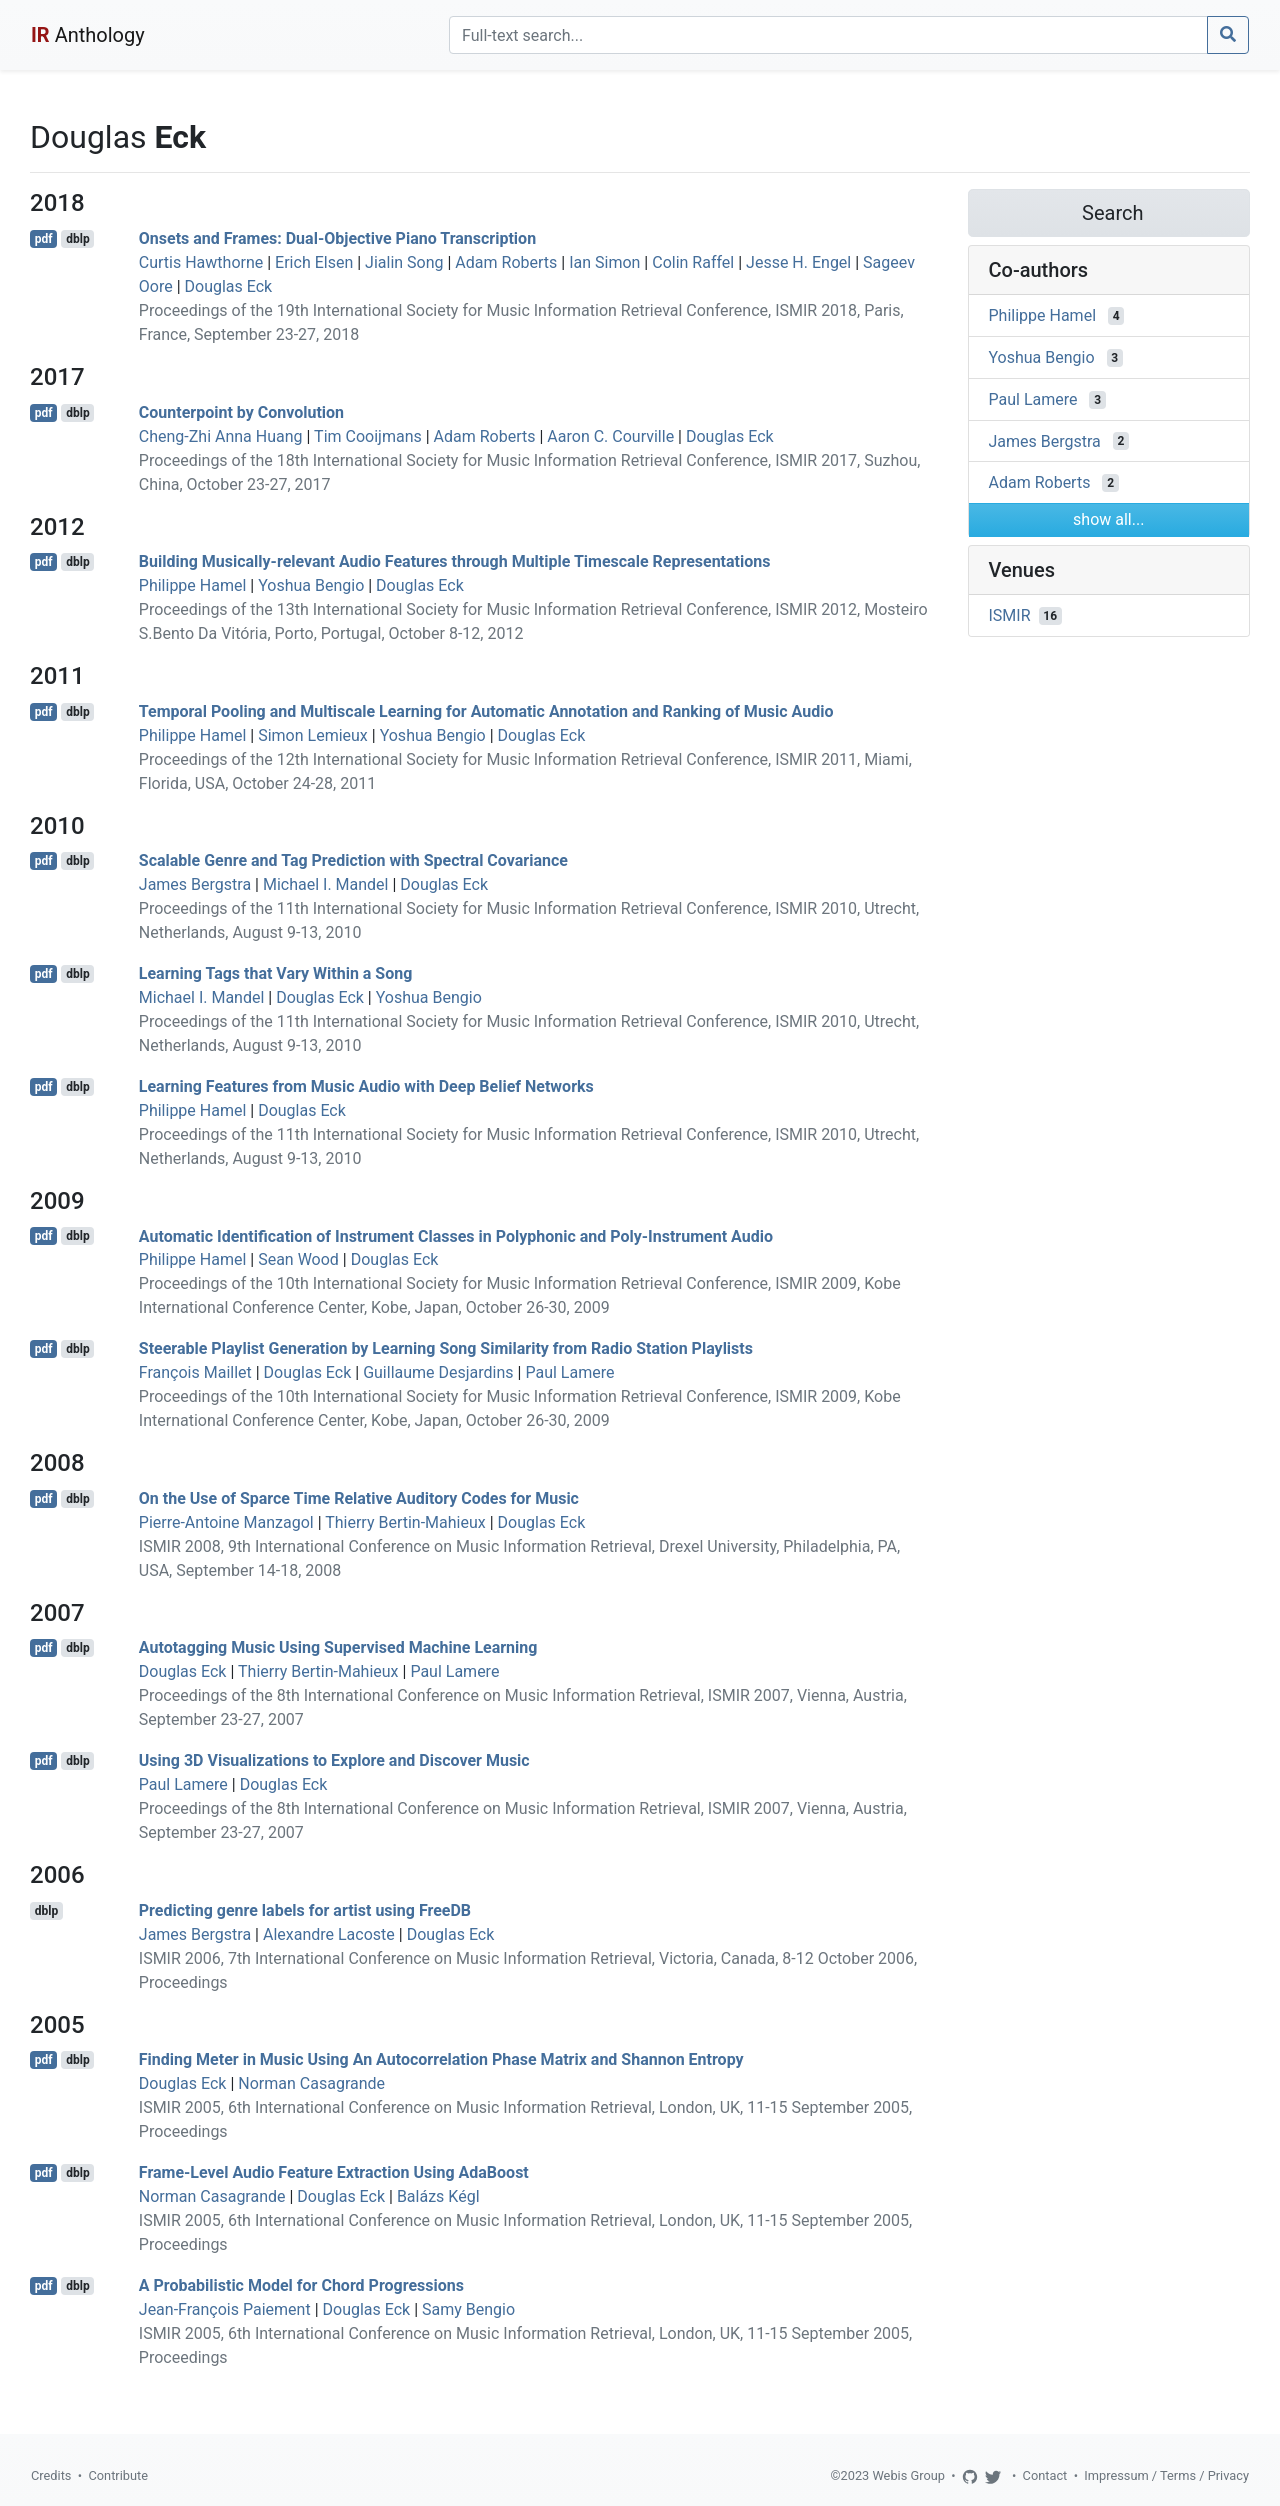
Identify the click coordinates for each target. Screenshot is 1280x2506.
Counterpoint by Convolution (241, 412)
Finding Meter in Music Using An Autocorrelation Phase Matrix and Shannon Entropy (441, 2059)
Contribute (118, 2475)
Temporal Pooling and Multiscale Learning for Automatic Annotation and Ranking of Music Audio (486, 711)
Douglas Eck (229, 286)
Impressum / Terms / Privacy (1166, 2475)
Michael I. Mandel (326, 884)
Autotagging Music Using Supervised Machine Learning (338, 1647)
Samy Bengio (468, 2309)
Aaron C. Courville (610, 436)
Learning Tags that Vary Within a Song (276, 973)
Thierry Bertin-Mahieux (405, 1522)
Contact (1045, 2475)
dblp (77, 239)
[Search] (828, 35)
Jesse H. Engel (798, 262)
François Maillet (195, 1372)
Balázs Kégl (438, 2196)
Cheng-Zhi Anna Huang (221, 436)
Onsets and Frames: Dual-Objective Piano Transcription (337, 238)
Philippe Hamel (193, 585)
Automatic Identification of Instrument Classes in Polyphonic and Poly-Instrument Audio (456, 1235)
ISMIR (1010, 615)
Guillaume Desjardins (438, 1372)
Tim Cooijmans (368, 436)
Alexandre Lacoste (329, 1934)
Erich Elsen (314, 262)
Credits (51, 2475)
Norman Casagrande (311, 2083)
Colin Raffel (693, 262)
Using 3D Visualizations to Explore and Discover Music (334, 1760)
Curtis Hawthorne (201, 262)
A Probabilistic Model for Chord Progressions (301, 2285)
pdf (44, 239)
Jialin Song (404, 262)
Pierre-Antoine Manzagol (226, 1522)
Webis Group (908, 2475)
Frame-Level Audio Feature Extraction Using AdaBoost (334, 2172)
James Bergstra (195, 884)
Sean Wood (298, 1259)
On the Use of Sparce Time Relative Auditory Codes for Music (359, 1498)
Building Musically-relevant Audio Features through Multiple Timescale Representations (455, 561)
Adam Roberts (506, 262)
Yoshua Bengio (311, 585)
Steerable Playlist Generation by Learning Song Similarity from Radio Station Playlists (446, 1348)
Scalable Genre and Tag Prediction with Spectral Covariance (353, 860)
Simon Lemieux (313, 735)
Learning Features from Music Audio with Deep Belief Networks (366, 1086)
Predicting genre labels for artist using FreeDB (305, 1910)
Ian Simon (604, 262)
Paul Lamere (569, 1372)
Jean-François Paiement (225, 2309)
